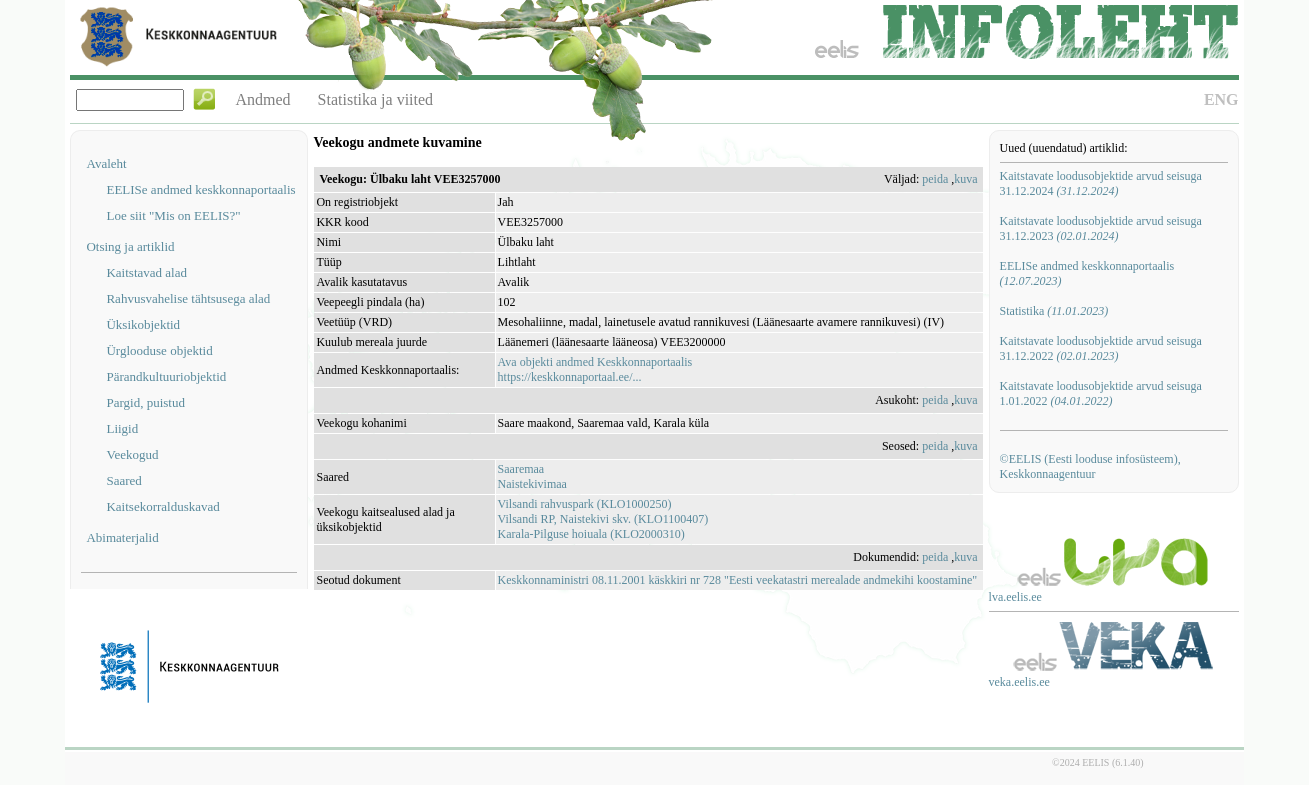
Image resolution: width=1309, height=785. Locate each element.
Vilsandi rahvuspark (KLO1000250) (585, 504)
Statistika (1054, 311)
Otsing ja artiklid (130, 246)
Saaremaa (521, 469)
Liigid (122, 428)
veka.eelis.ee (1019, 682)
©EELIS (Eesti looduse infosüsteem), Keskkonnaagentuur (1090, 466)
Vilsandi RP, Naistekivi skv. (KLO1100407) (603, 519)
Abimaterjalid (122, 537)
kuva (965, 179)
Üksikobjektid (143, 324)
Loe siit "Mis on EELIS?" (173, 215)
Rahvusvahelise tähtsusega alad (188, 298)
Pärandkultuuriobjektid (166, 376)
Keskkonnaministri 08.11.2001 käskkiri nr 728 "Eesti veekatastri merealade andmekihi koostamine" (738, 580)
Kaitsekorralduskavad (162, 506)
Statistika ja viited (376, 99)
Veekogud (132, 454)
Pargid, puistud (145, 402)
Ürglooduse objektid (159, 350)
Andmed (262, 99)
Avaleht (106, 163)
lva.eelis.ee (1015, 597)
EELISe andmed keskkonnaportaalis (200, 189)
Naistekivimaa (532, 484)
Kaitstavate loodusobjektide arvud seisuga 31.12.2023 (1101, 228)
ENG (1221, 99)
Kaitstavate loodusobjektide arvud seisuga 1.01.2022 (1101, 393)
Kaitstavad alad (146, 272)
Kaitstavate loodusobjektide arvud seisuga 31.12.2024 (1101, 183)
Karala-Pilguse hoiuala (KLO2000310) (591, 534)
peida (935, 179)
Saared (123, 480)
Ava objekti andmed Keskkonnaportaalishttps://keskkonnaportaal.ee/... (595, 369)
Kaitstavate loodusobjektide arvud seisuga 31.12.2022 (1101, 348)
